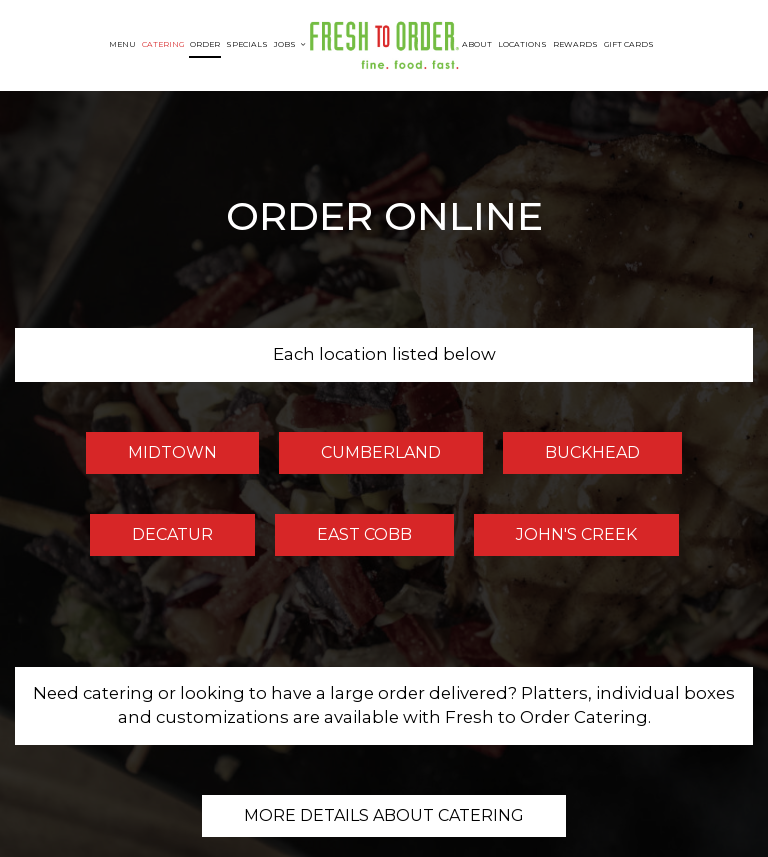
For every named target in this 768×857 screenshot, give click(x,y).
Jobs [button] (290, 44)
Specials (247, 44)
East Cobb (343, 540)
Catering (163, 44)
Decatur (151, 540)
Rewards (575, 44)
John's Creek (555, 540)
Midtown (151, 458)
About (477, 44)
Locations (522, 44)
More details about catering (384, 815)
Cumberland (360, 458)
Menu (122, 44)
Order (205, 44)
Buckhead (571, 458)
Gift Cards (629, 44)
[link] (384, 45)
